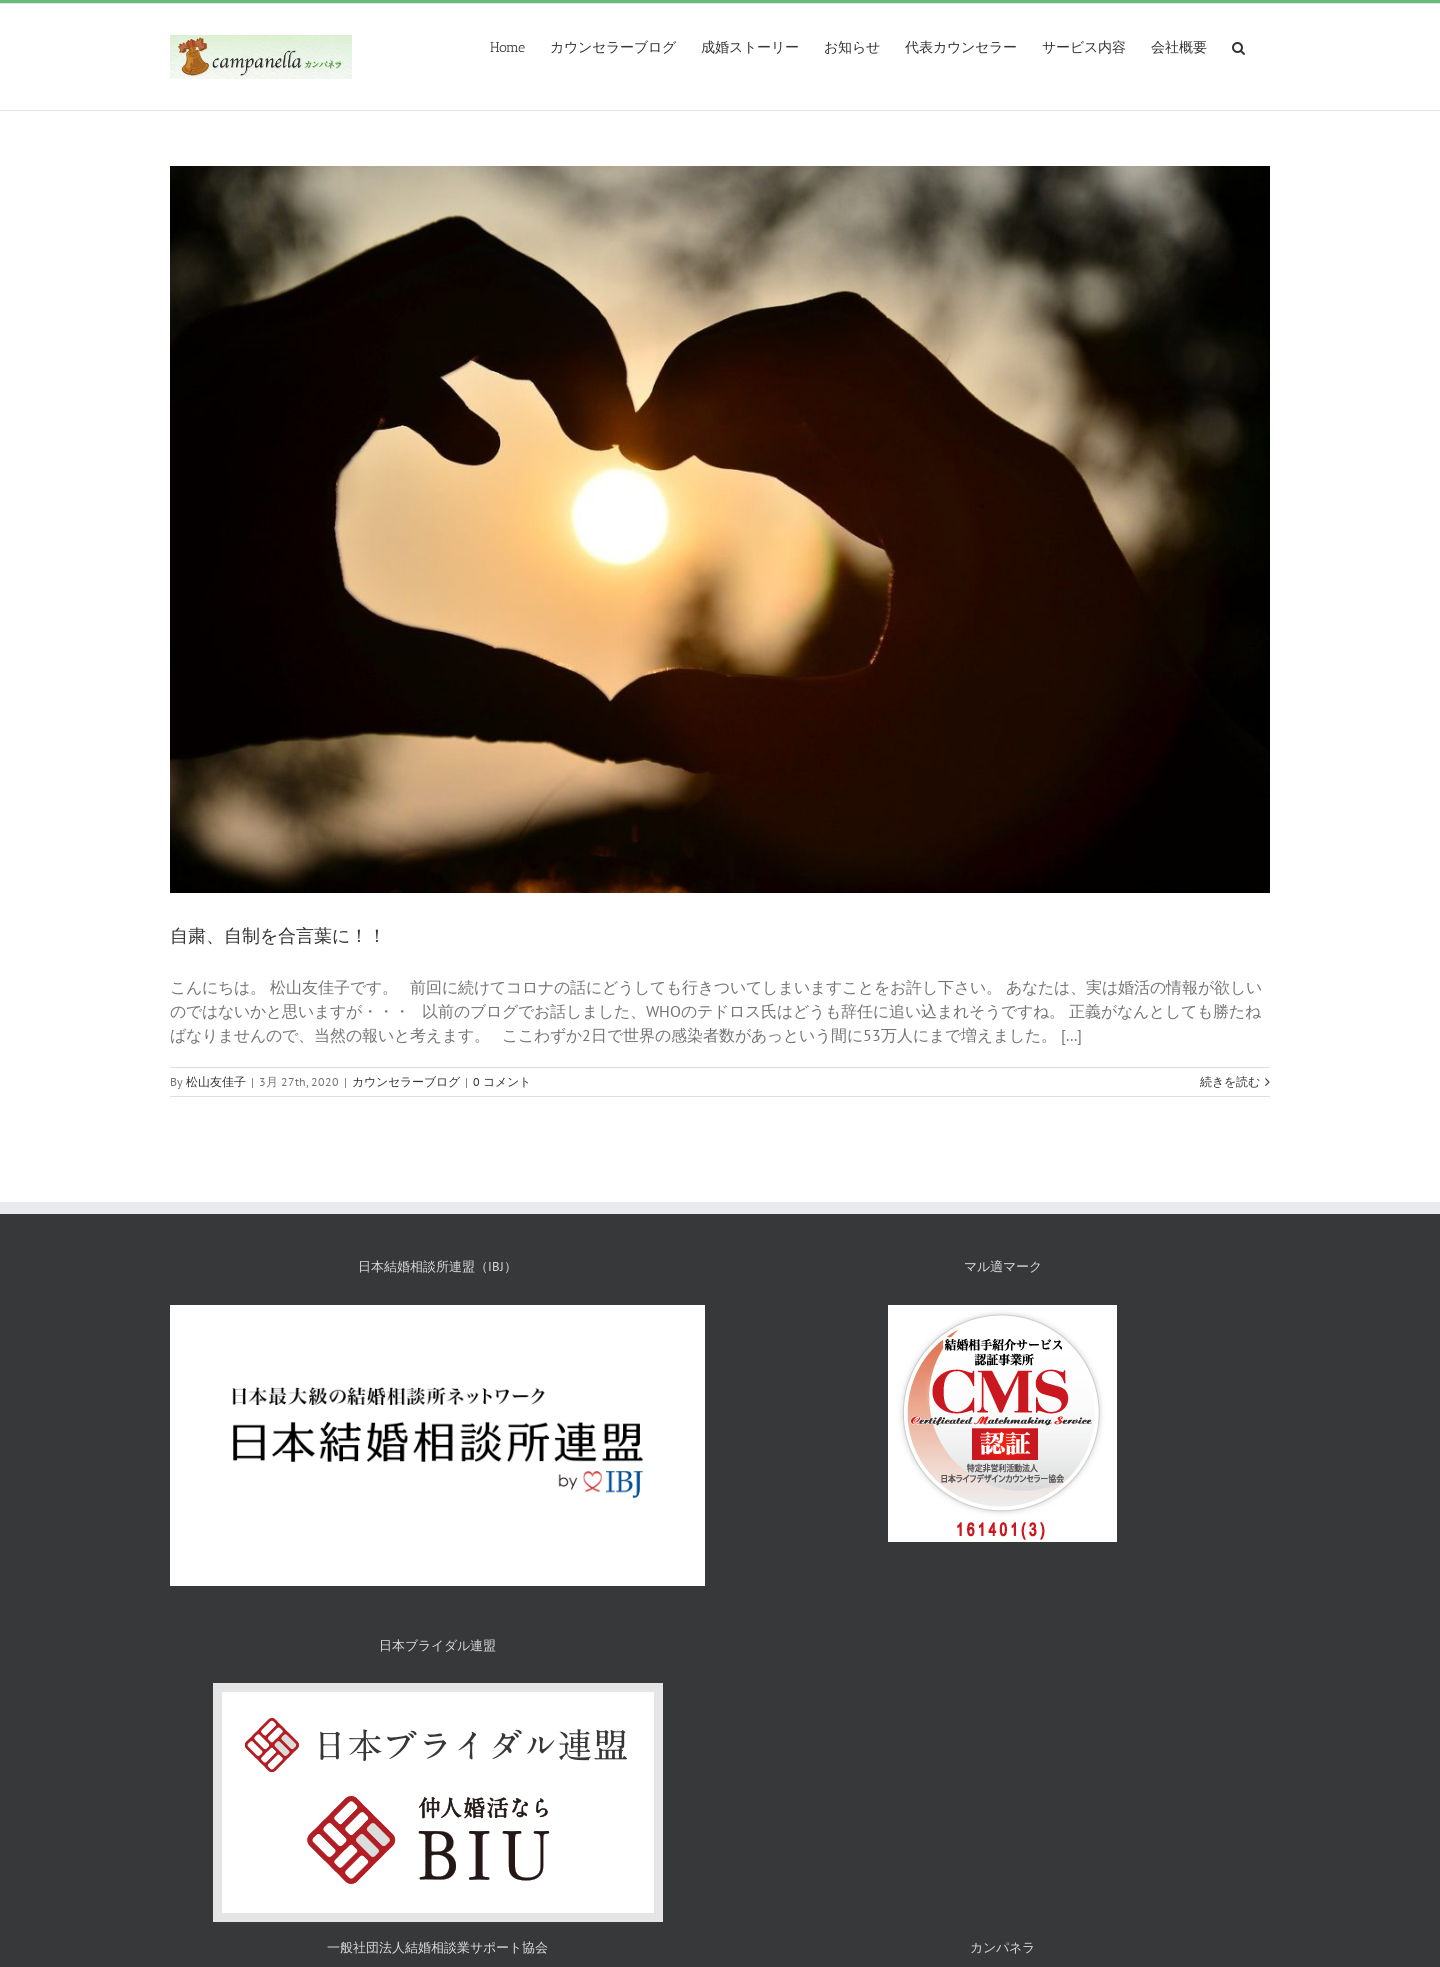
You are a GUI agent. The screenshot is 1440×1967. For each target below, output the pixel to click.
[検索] (1238, 46)
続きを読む (1230, 1081)
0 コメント (502, 1081)
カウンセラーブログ (406, 1081)
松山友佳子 (216, 1081)
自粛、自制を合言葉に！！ (278, 936)
